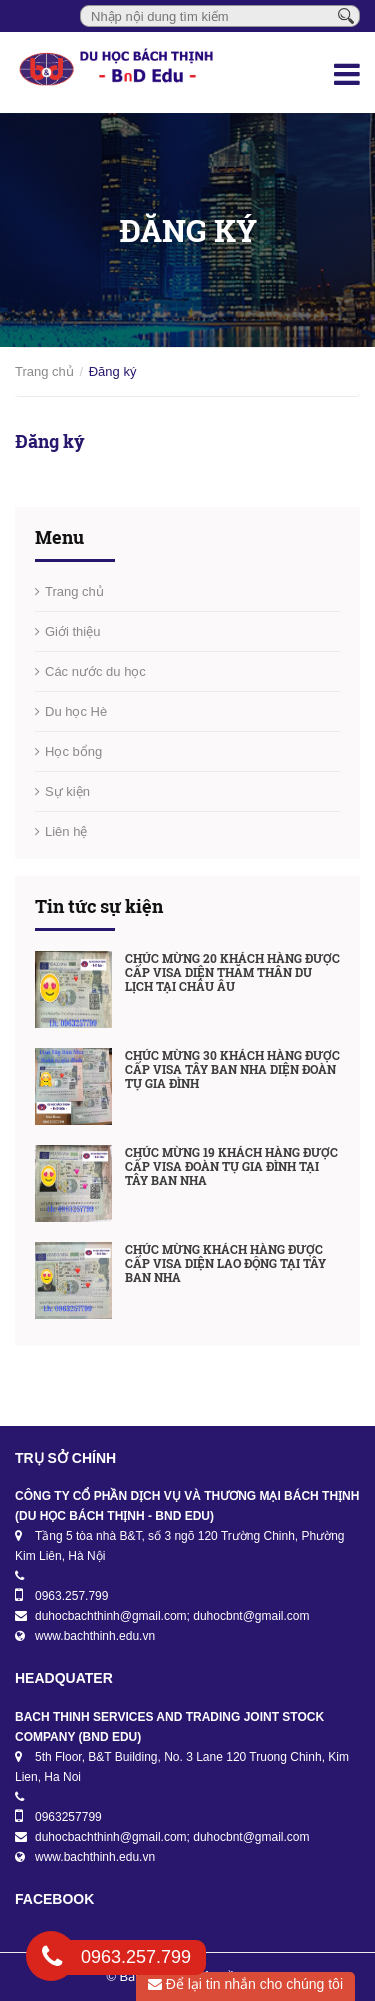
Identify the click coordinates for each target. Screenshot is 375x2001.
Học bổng (73, 751)
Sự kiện (67, 791)
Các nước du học (95, 671)
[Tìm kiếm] (346, 15)
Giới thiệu (72, 631)
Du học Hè (76, 711)
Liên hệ (66, 831)
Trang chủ (44, 371)
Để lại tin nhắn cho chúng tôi (245, 1984)
